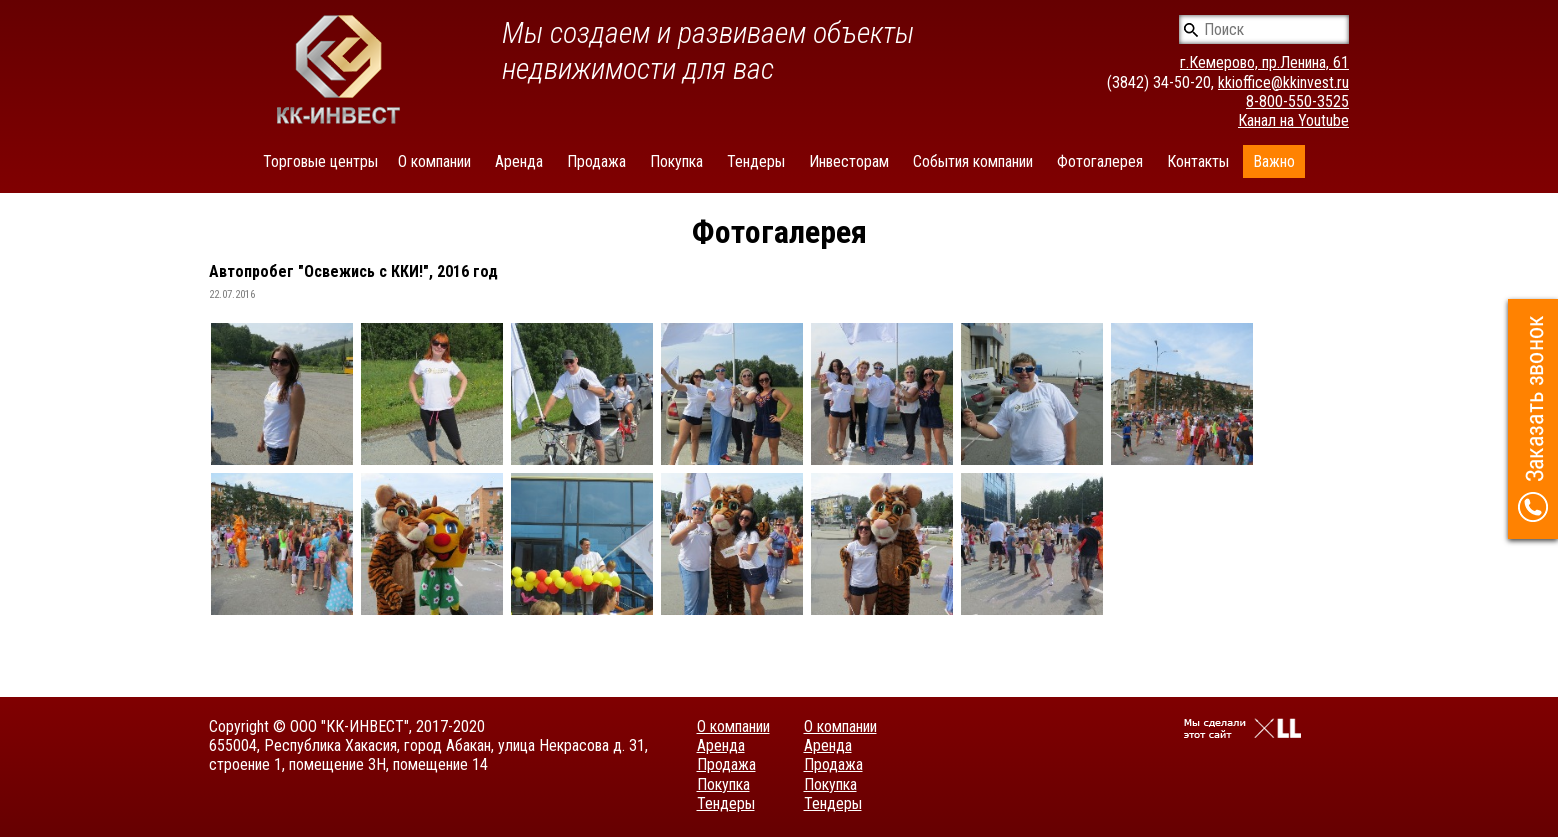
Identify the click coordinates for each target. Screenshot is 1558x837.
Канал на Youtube (1293, 120)
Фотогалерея (1100, 161)
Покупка (676, 161)
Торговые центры (320, 161)
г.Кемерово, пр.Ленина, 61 (1264, 62)
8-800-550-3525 (1297, 101)
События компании (973, 161)
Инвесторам (849, 161)
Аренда (519, 161)
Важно (1274, 161)
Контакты (1198, 161)
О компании (434, 161)
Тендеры (756, 161)
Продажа (596, 161)
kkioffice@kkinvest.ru (1283, 82)
